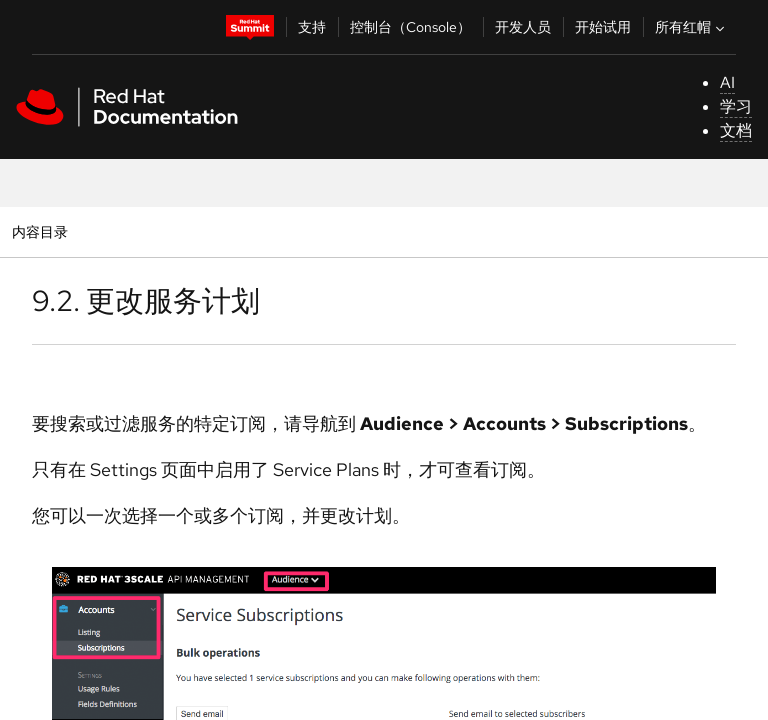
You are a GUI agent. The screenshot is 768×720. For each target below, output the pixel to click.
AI (727, 82)
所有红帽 (692, 27)
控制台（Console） (410, 27)
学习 (736, 106)
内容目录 (39, 231)
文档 (736, 130)
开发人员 (523, 27)
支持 (312, 27)
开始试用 (603, 27)
